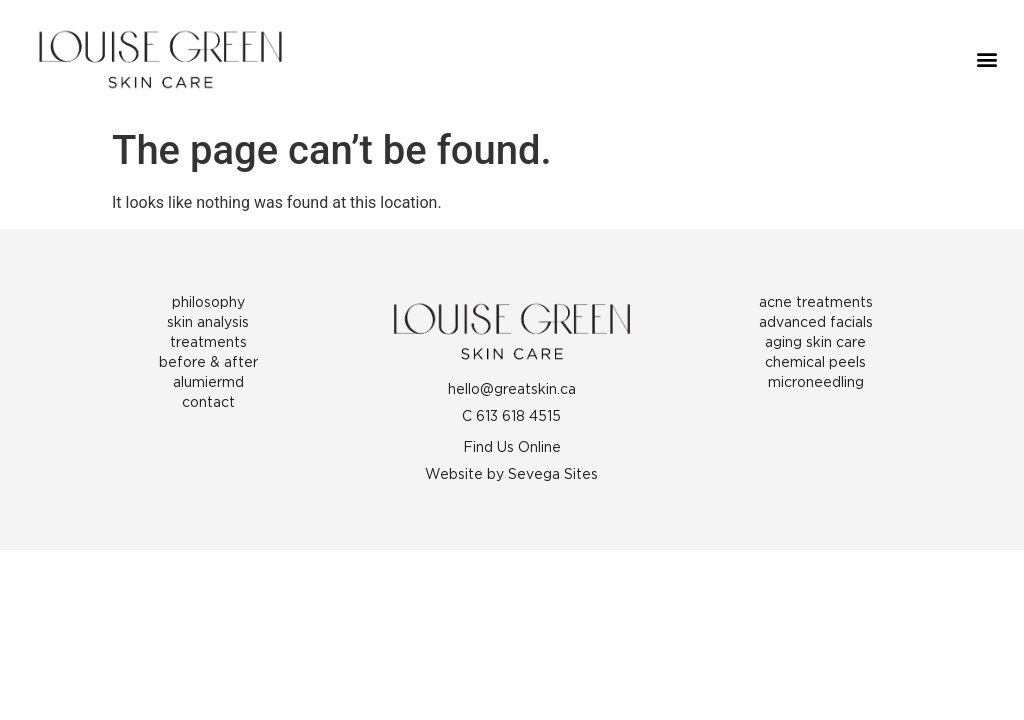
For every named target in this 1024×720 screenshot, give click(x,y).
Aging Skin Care (815, 343)
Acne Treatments (816, 303)
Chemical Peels (815, 363)
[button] (987, 59)
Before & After (208, 363)
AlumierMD (208, 383)
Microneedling (816, 383)
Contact (208, 403)
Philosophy (208, 303)
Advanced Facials (816, 323)
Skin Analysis (208, 323)
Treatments (208, 343)
